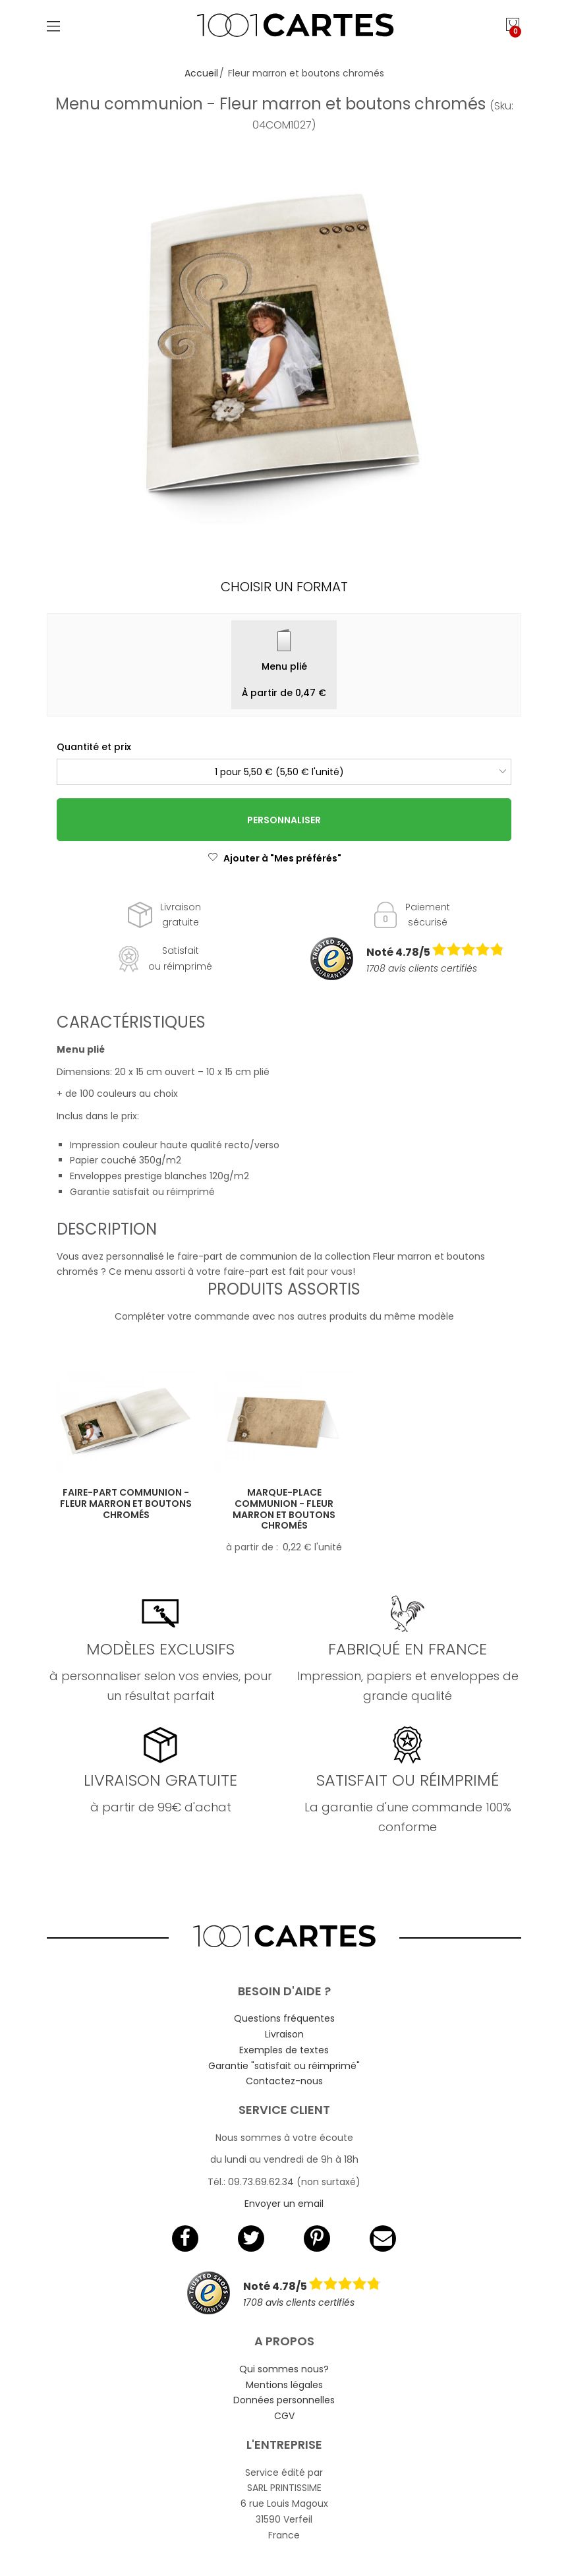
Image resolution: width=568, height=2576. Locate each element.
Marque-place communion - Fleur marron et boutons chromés (284, 1509)
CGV (284, 2415)
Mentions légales (284, 2384)
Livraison (284, 2034)
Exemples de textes (284, 2050)
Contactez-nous (284, 2081)
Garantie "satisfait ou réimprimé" (284, 2065)
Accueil (201, 73)
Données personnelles (284, 2400)
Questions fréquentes (284, 2018)
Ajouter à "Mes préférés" (274, 858)
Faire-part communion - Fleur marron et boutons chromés (126, 1503)
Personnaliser (284, 820)
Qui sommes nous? (284, 2369)
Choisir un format (284, 586)
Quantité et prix (94, 746)
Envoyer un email (284, 2203)
